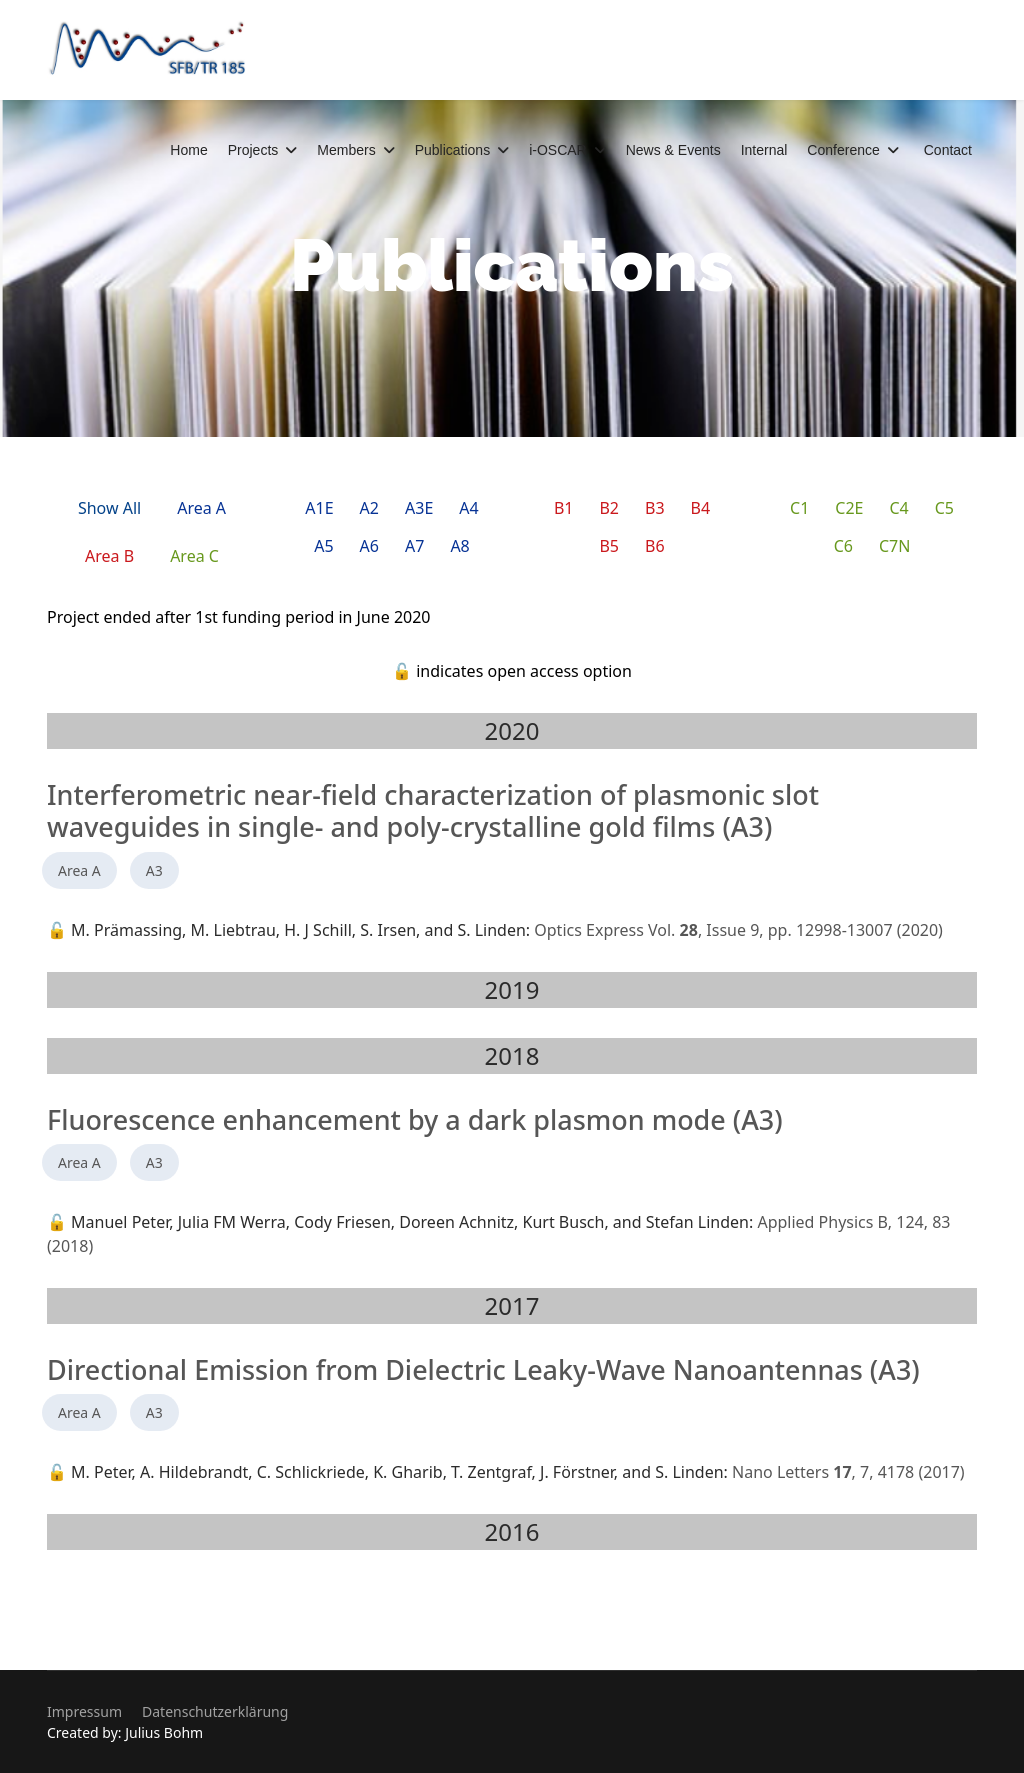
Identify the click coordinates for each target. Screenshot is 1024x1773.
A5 (323, 546)
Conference (843, 150)
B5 (609, 546)
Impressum (84, 1711)
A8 (459, 546)
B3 (655, 508)
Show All (109, 508)
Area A (201, 508)
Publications (453, 150)
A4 (468, 508)
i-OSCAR (558, 150)
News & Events (673, 150)
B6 (655, 546)
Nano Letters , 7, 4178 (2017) (848, 1472)
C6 (843, 546)
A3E (419, 508)
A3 (154, 870)
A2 (369, 508)
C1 (799, 508)
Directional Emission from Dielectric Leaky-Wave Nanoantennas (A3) (483, 1369)
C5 (944, 508)
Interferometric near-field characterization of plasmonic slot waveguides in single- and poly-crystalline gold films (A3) (433, 810)
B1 (564, 508)
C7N (894, 546)
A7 (414, 546)
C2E (849, 508)
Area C (194, 556)
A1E (319, 508)
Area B (109, 556)
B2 (609, 508)
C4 (898, 508)
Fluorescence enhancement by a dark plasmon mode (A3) (415, 1119)
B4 (701, 508)
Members (346, 150)
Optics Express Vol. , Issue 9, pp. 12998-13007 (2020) (738, 930)
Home (188, 150)
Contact (948, 150)
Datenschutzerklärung (215, 1711)
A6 (369, 546)
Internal (764, 150)
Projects (253, 150)
